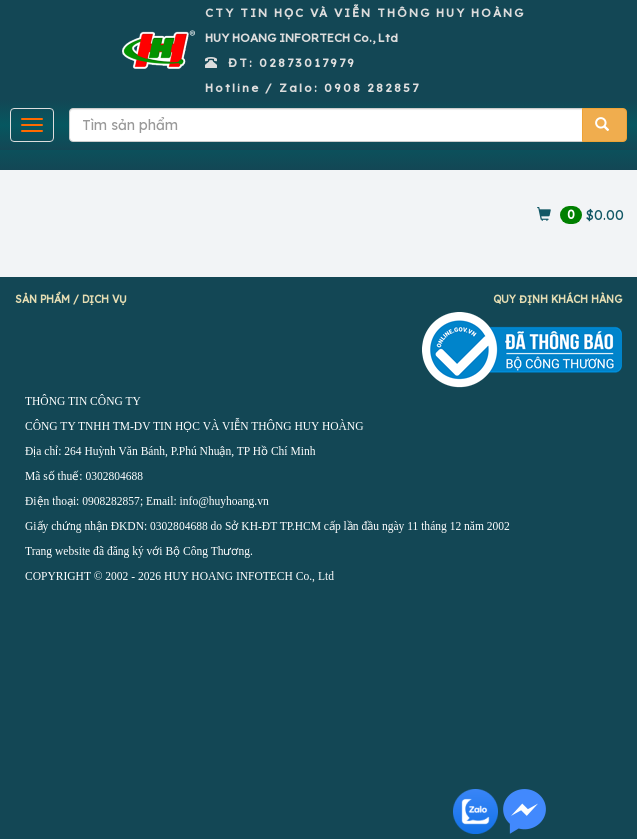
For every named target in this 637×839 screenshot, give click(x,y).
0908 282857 (372, 87)
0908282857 (111, 501)
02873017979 (307, 62)
